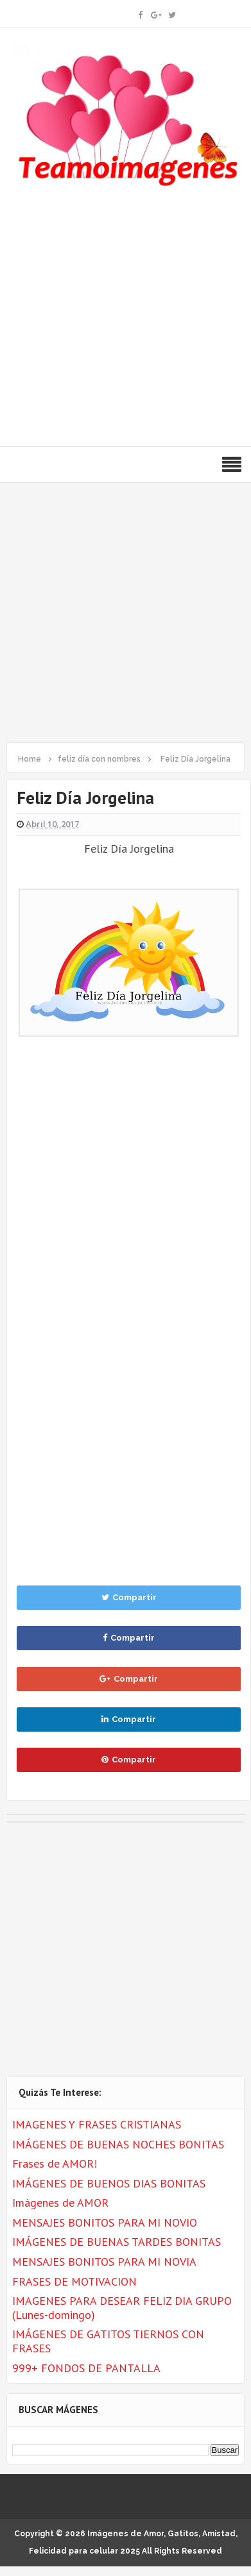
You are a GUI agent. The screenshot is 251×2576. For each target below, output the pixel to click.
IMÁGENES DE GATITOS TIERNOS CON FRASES (108, 2341)
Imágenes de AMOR (60, 2202)
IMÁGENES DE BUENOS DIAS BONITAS (108, 2183)
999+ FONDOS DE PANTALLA (86, 2368)
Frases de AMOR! (54, 2163)
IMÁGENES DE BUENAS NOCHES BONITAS (118, 2144)
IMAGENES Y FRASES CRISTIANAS (96, 2124)
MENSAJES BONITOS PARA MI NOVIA (104, 2261)
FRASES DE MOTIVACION (74, 2281)
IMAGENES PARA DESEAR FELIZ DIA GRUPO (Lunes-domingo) (122, 2307)
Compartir (129, 1597)
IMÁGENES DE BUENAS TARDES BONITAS (116, 2241)
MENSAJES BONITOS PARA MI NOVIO (104, 2222)
